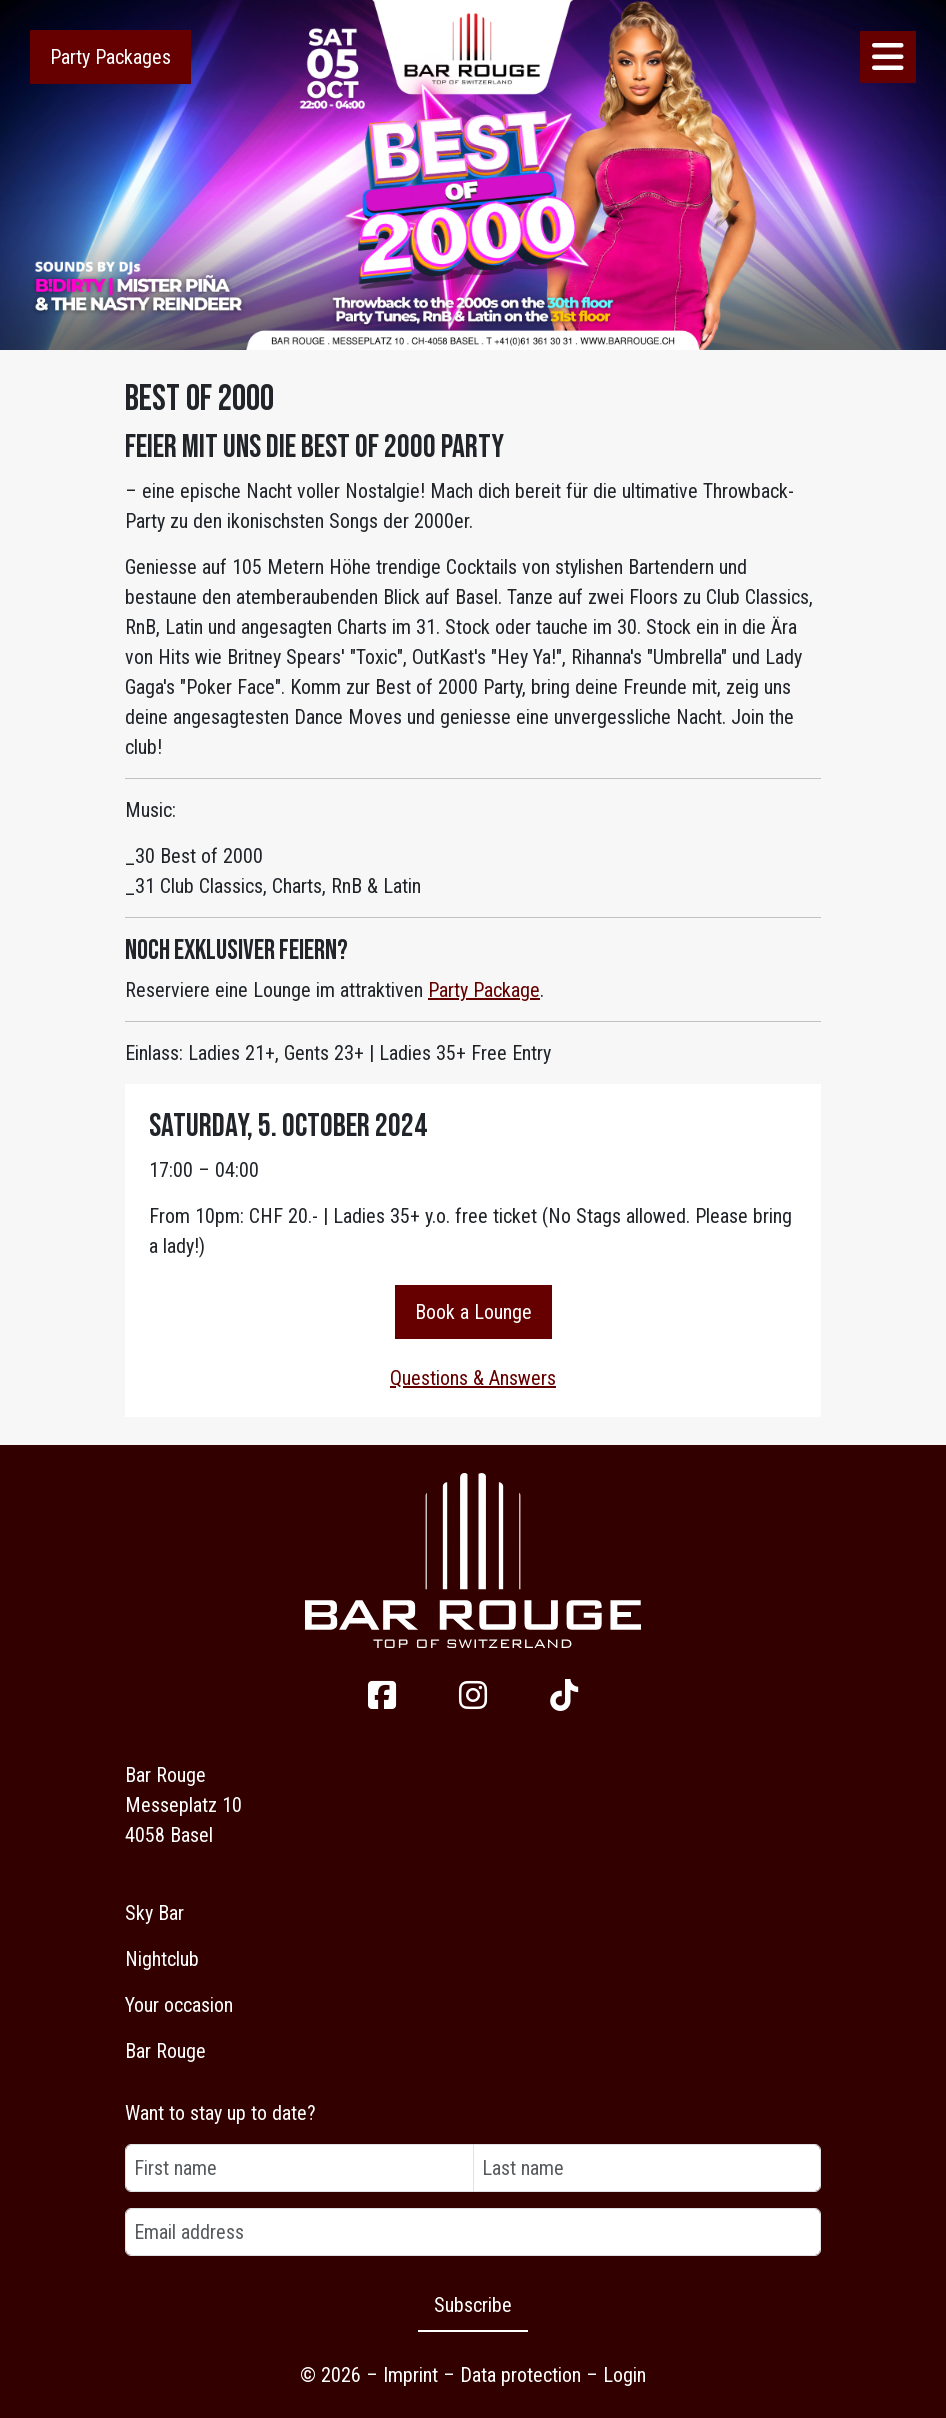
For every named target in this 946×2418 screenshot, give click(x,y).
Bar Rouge (165, 2051)
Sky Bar (154, 1913)
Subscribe (473, 2305)
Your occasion (179, 2005)
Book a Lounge (473, 1312)
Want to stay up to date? (220, 2113)
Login (624, 2375)
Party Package (484, 990)
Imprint (410, 2375)
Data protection (520, 2375)
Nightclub (162, 1959)
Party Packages (110, 57)
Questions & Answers (473, 1378)
